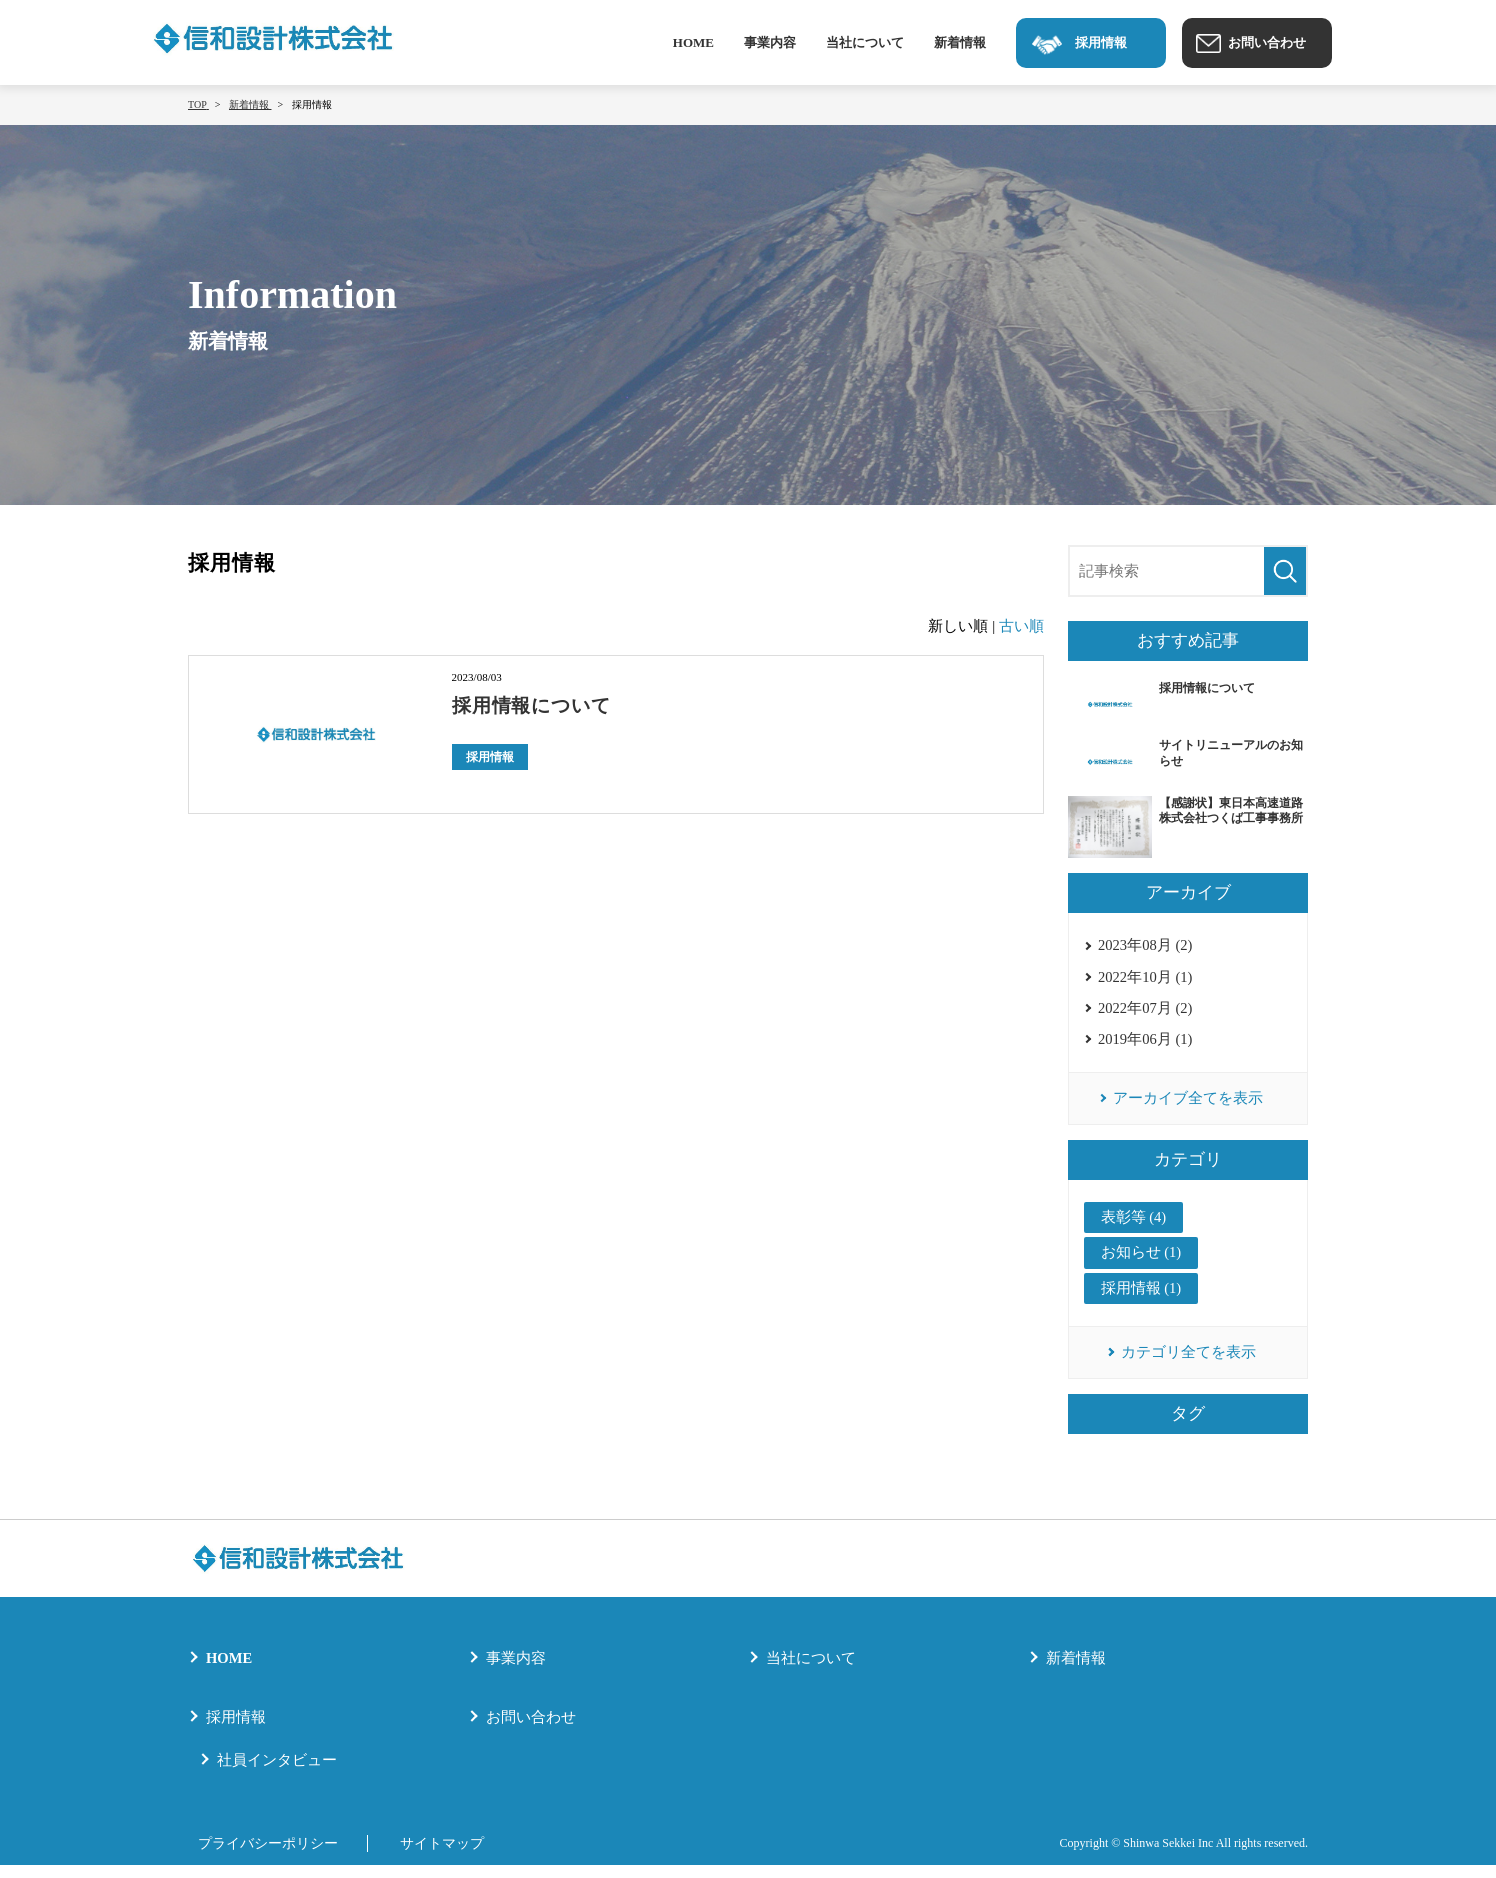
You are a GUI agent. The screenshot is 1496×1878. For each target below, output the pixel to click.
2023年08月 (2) (1146, 946)
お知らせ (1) (1141, 1263)
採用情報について (536, 705)
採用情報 (490, 756)
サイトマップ (448, 1856)
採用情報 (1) (1141, 1299)
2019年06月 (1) (1146, 1045)
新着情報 (960, 42)
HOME (693, 42)
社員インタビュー (277, 1773)
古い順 (1021, 626)
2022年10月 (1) (1146, 979)
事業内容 (770, 42)
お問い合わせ (531, 1730)
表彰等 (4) (1134, 1227)
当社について (865, 42)
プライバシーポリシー (263, 1856)
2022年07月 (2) (1146, 1012)
